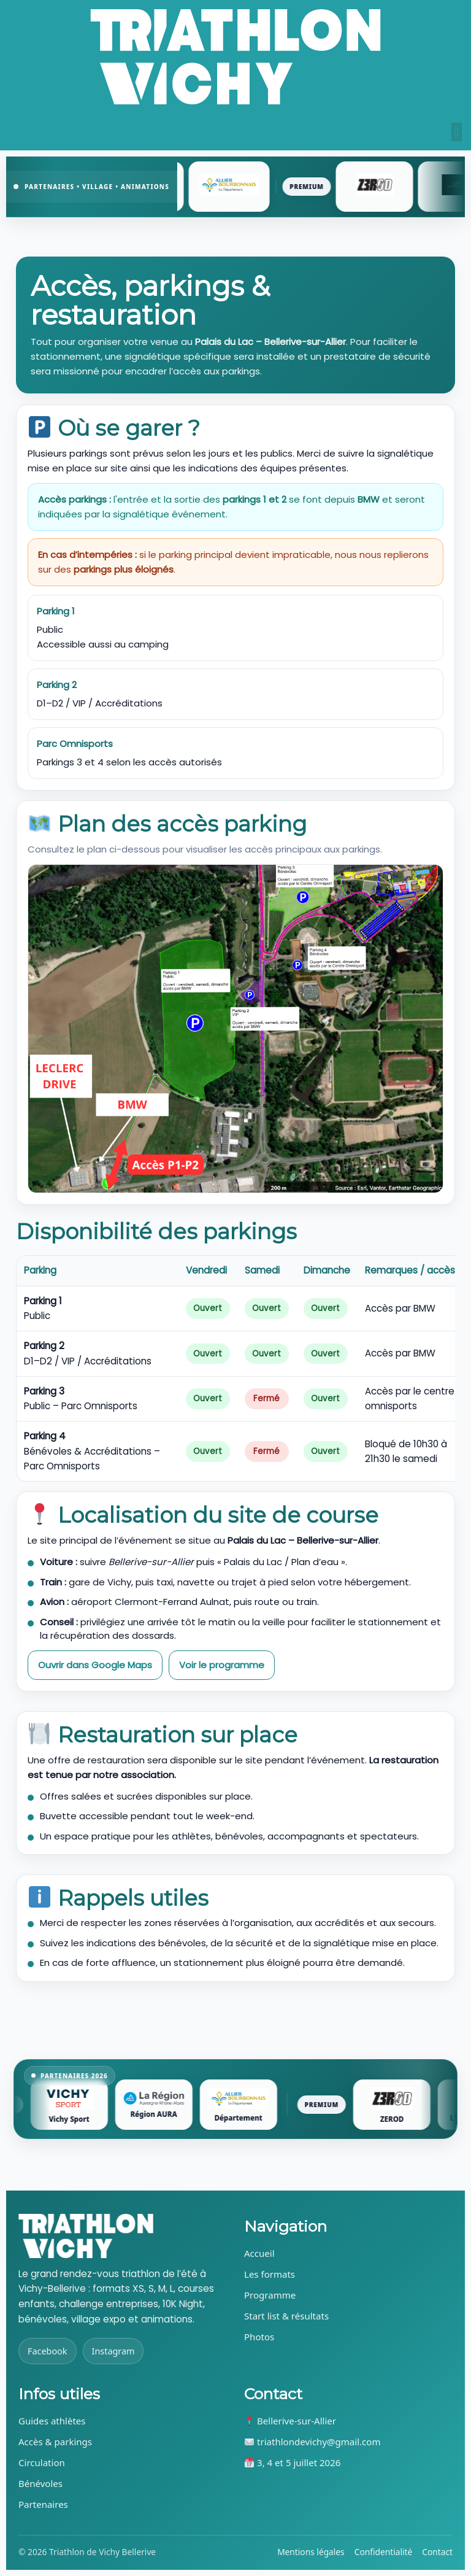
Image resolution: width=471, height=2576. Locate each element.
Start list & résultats (286, 2316)
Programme (270, 2295)
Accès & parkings (55, 2441)
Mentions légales (311, 2552)
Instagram (113, 2351)
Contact (437, 2552)
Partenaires (43, 2504)
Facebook (47, 2351)
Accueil (259, 2253)
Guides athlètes (52, 2421)
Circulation (41, 2462)
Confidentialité (383, 2552)
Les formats (269, 2274)
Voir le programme (221, 1664)
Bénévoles (40, 2483)
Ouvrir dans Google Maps (95, 1664)
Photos (259, 2336)
